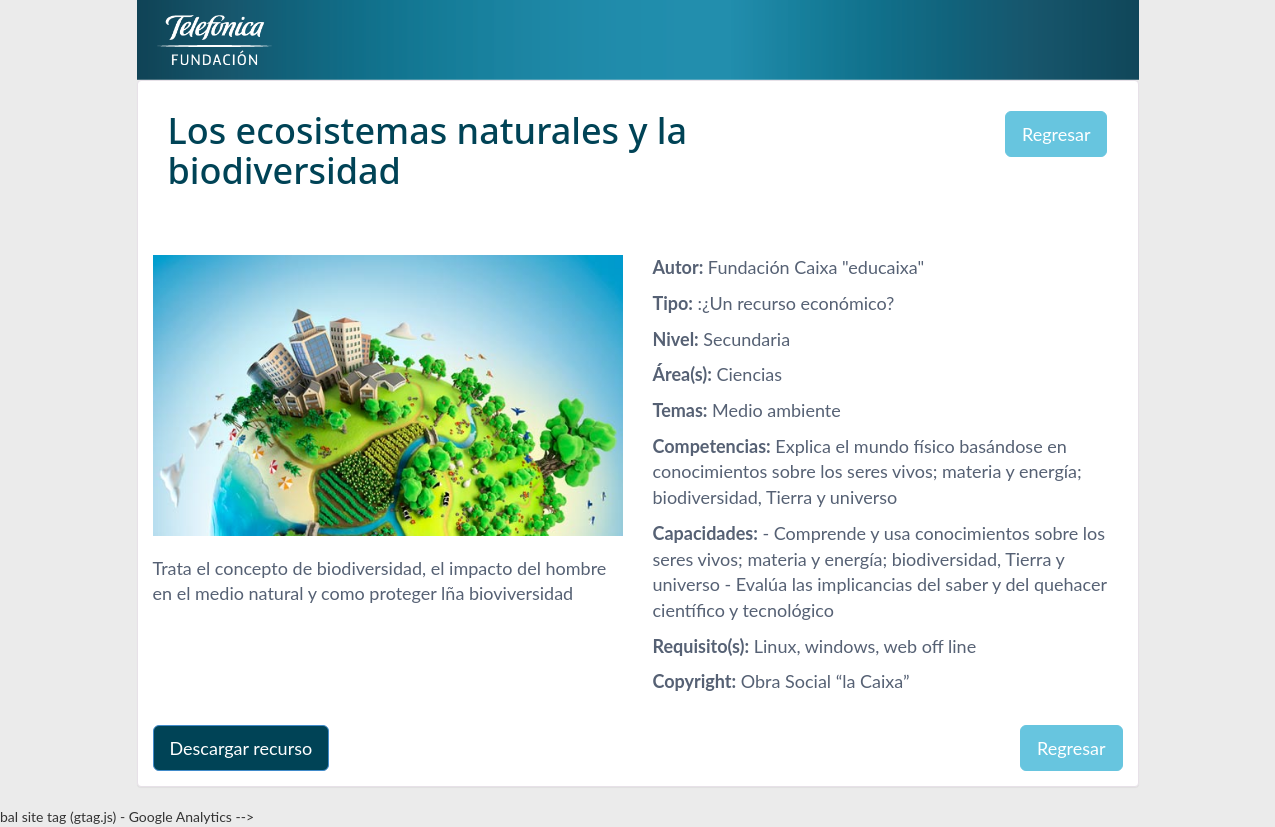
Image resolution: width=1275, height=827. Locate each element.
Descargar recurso (241, 748)
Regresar (1056, 134)
